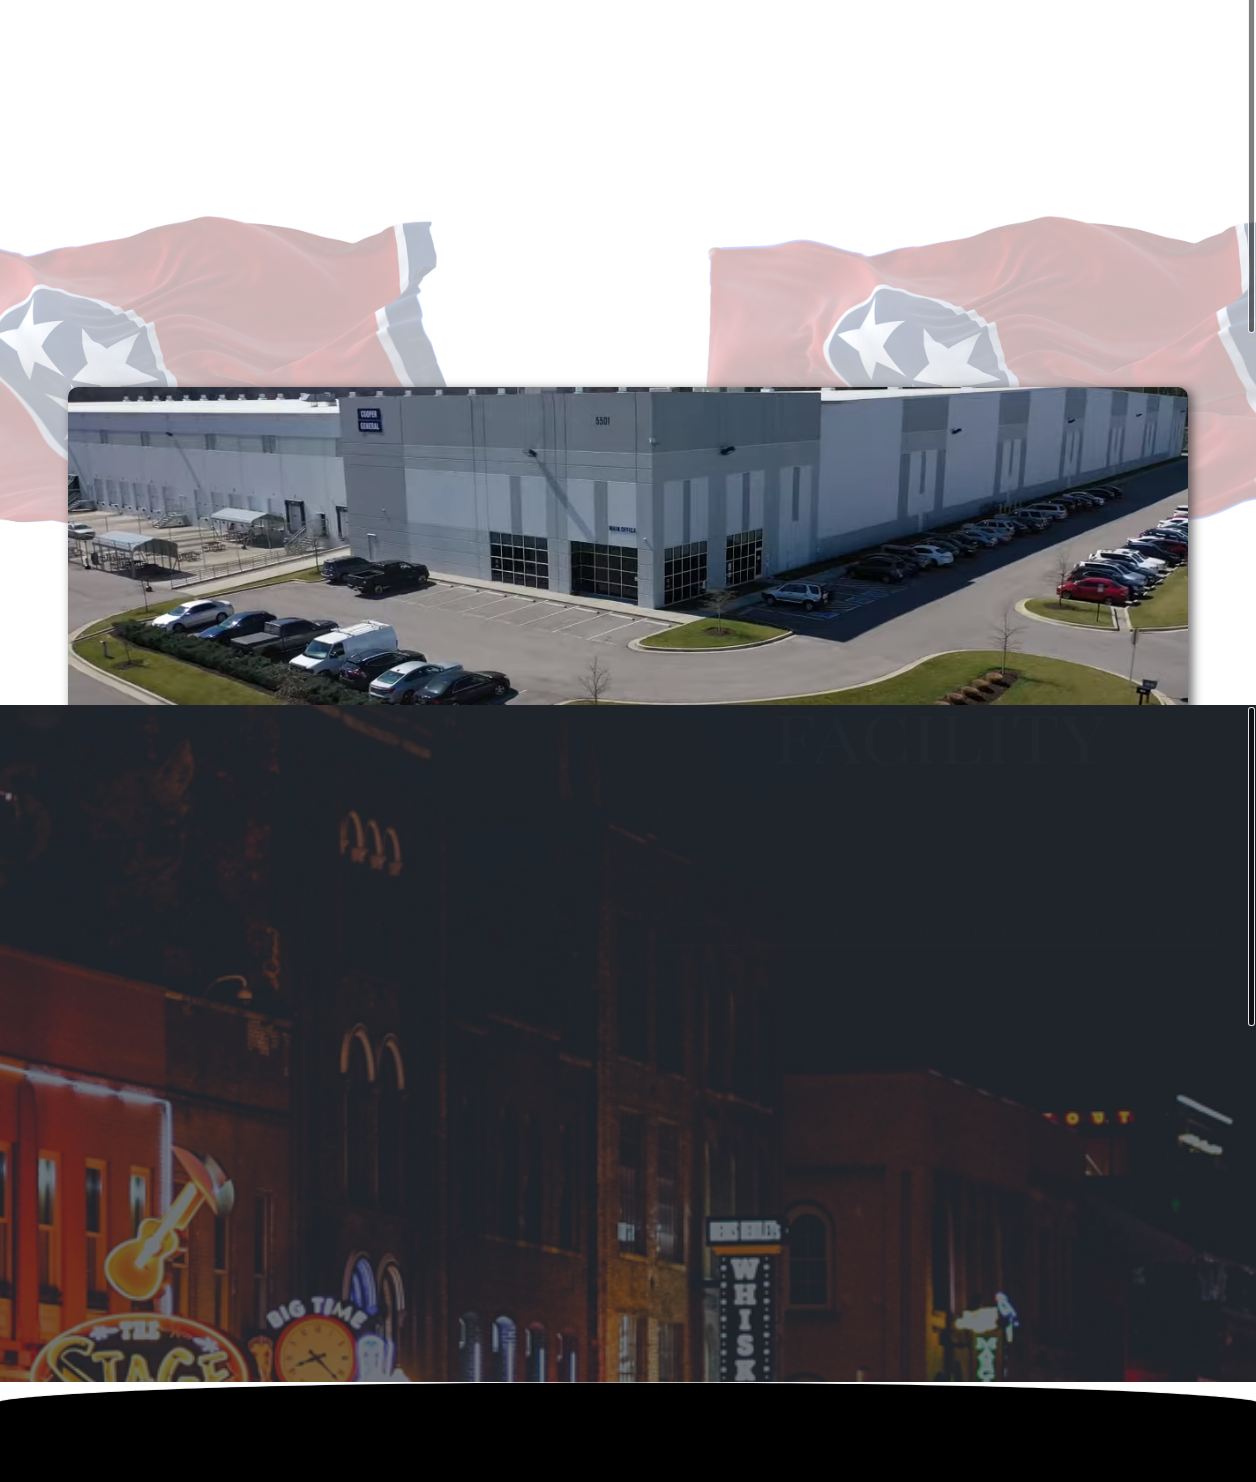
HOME (508, 35)
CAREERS (734, 35)
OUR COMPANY (617, 35)
